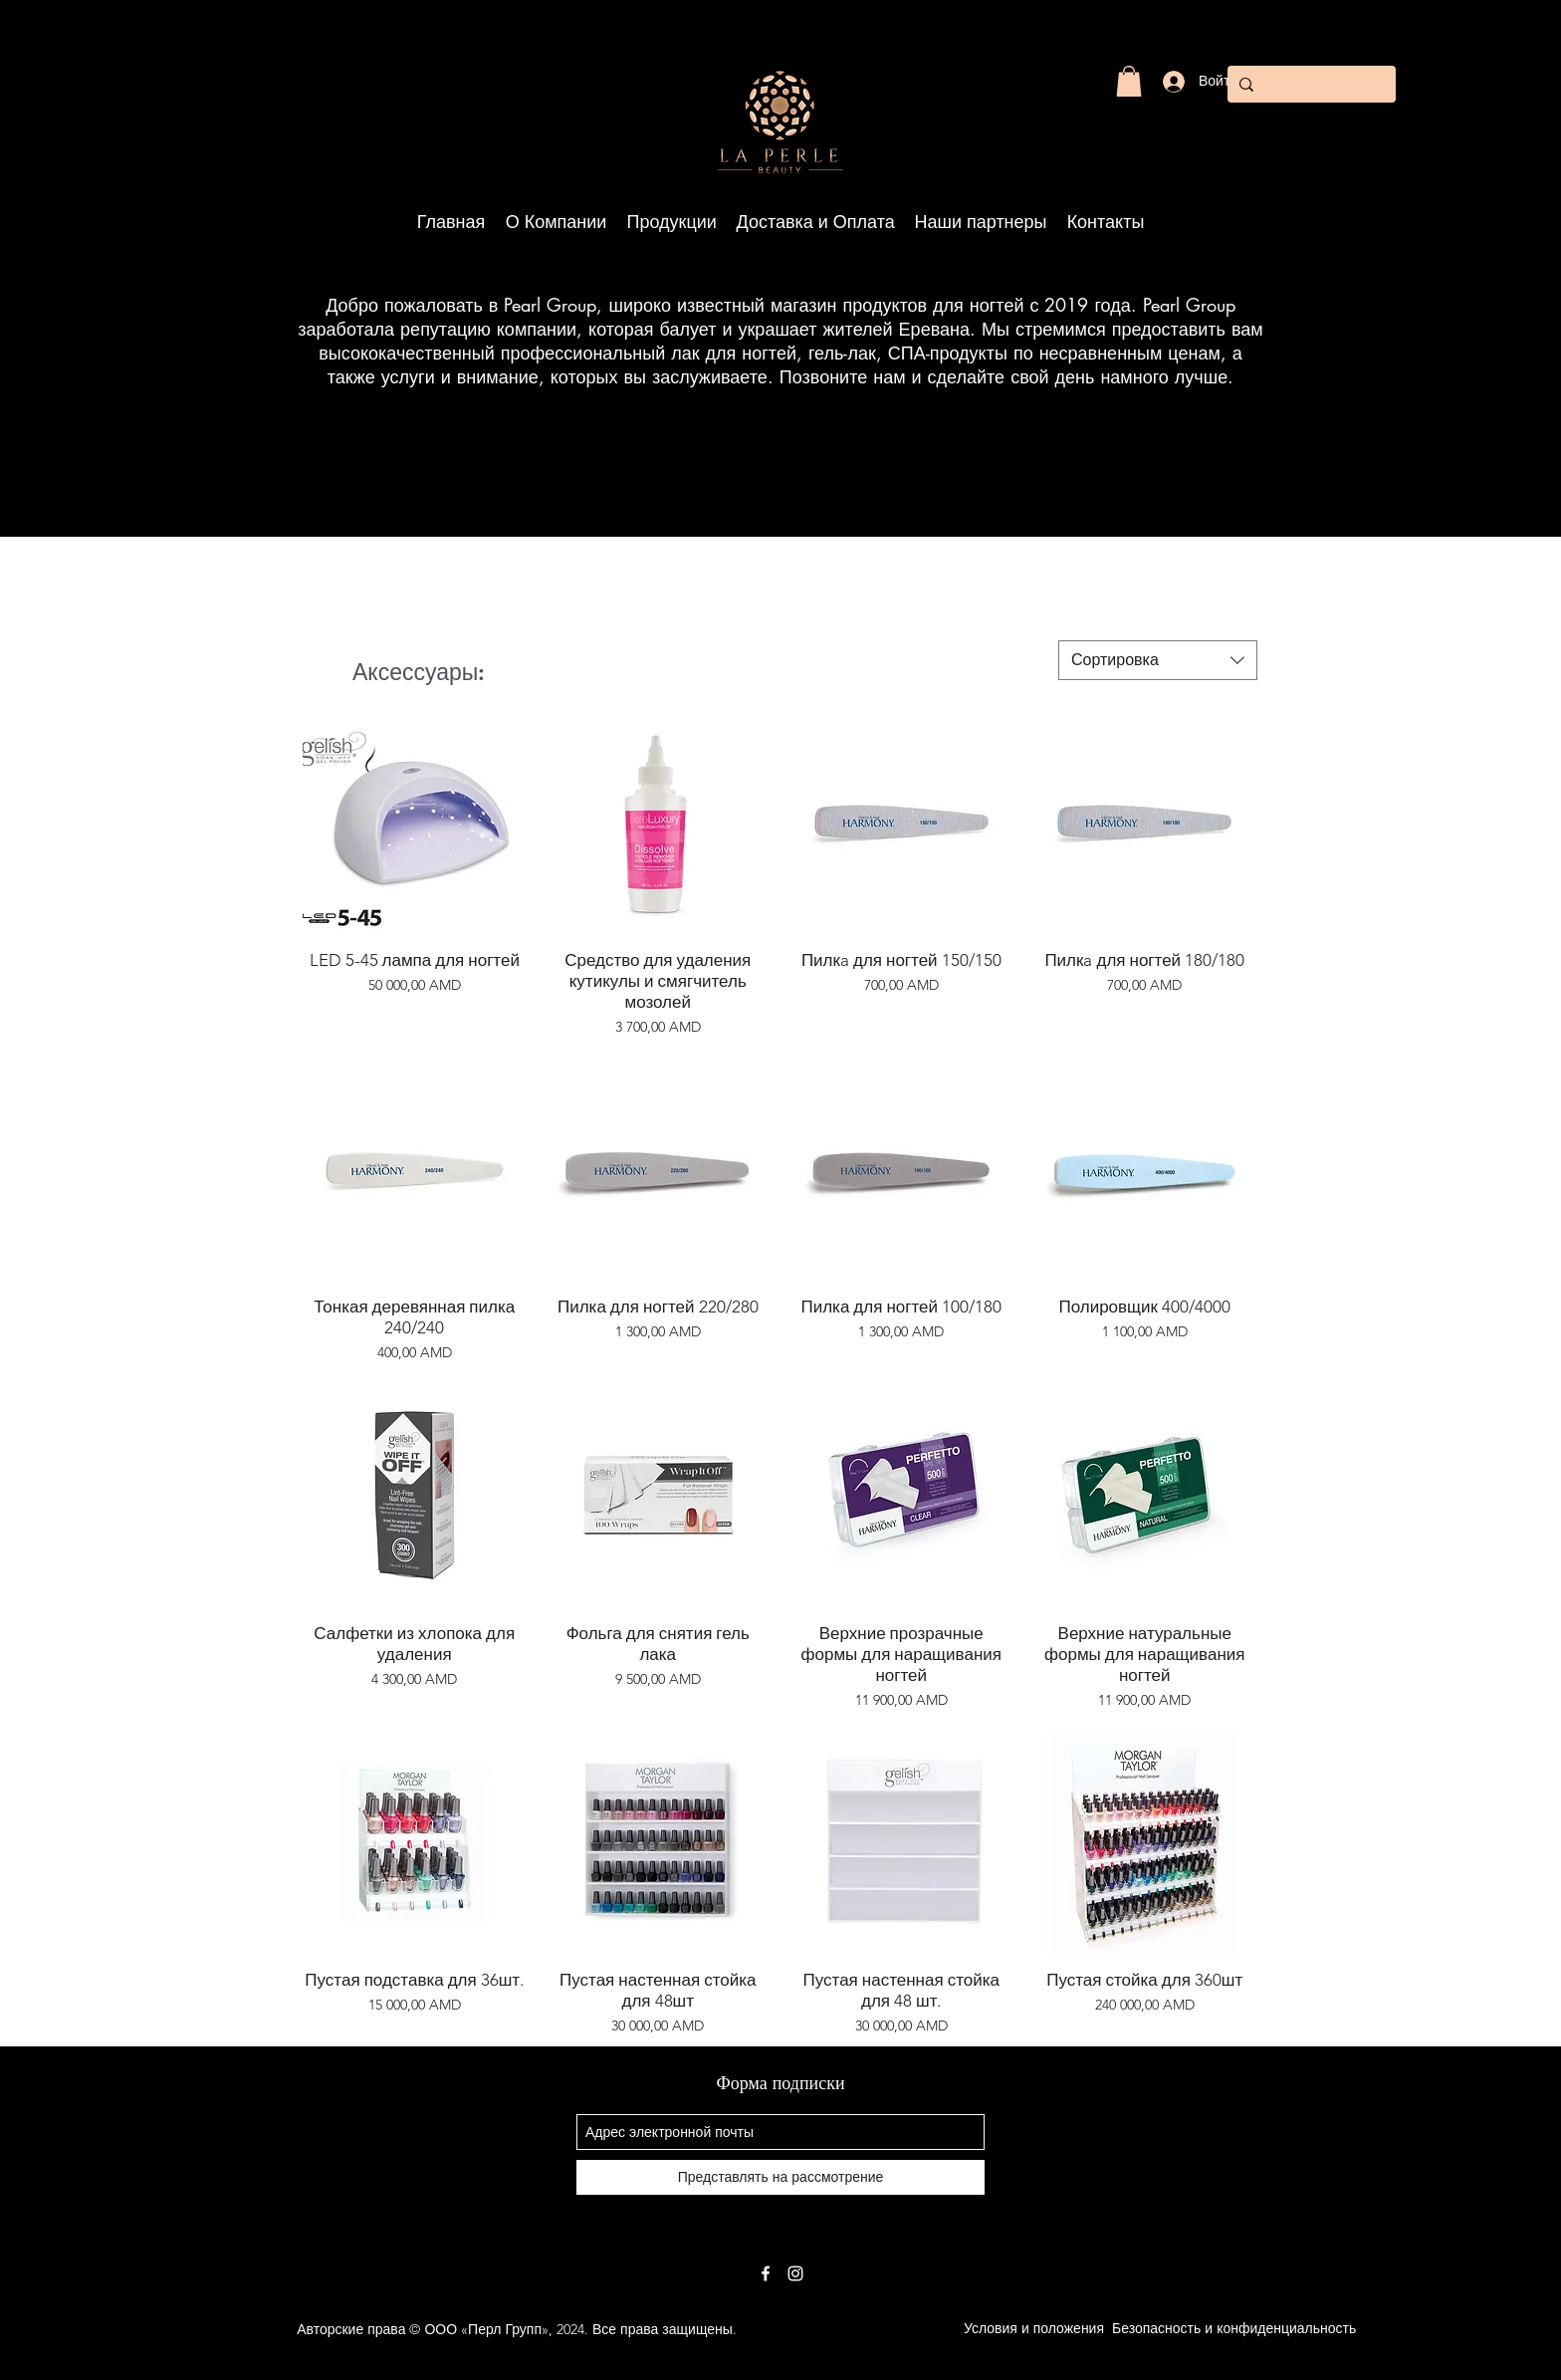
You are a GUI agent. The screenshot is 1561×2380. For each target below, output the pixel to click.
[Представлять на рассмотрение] (780, 2177)
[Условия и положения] (1034, 2329)
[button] (1129, 81)
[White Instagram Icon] (795, 2273)
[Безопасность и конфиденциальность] (1234, 2329)
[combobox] (1157, 660)
